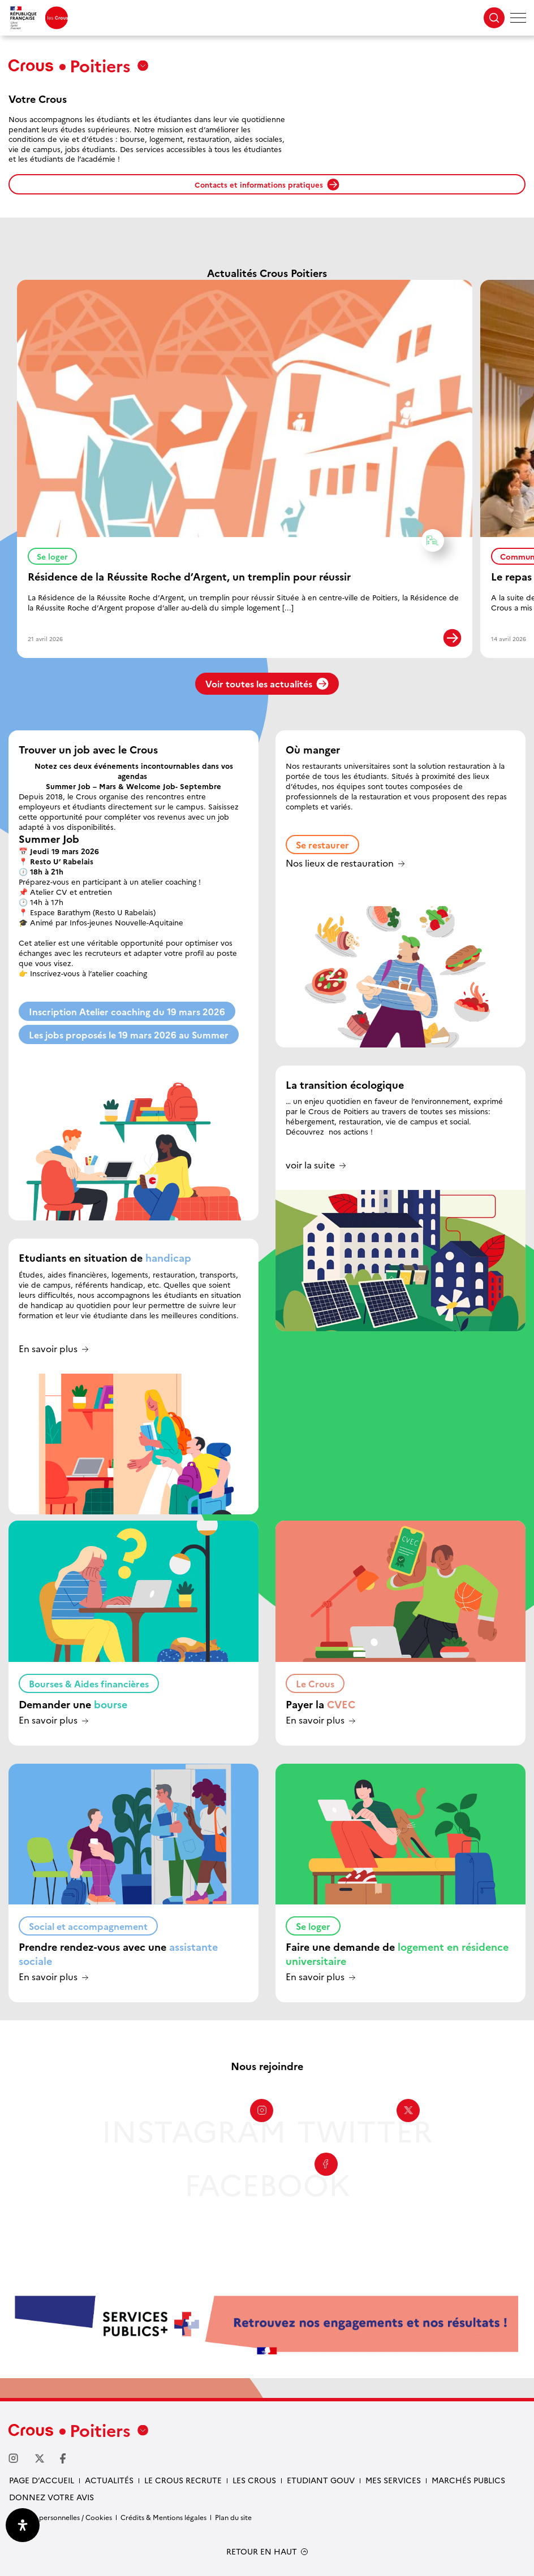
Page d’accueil (41, 2480)
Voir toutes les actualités (267, 683)
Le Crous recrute (183, 2480)
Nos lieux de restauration (340, 863)
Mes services (393, 2480)
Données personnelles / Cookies (60, 2517)
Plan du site (233, 2517)
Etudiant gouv (321, 2480)
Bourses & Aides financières (89, 1683)
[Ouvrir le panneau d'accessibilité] (23, 2525)
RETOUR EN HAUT (261, 2551)
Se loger (57, 555)
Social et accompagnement (88, 1926)
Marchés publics (468, 2480)
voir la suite (310, 1165)
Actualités (109, 2480)
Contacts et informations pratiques (267, 185)
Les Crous (254, 2480)
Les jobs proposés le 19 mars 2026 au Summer (129, 1034)
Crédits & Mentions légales (163, 2517)
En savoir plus (48, 1349)
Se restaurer (322, 844)
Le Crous (315, 1683)
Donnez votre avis (51, 2497)
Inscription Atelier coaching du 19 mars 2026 (127, 1011)
